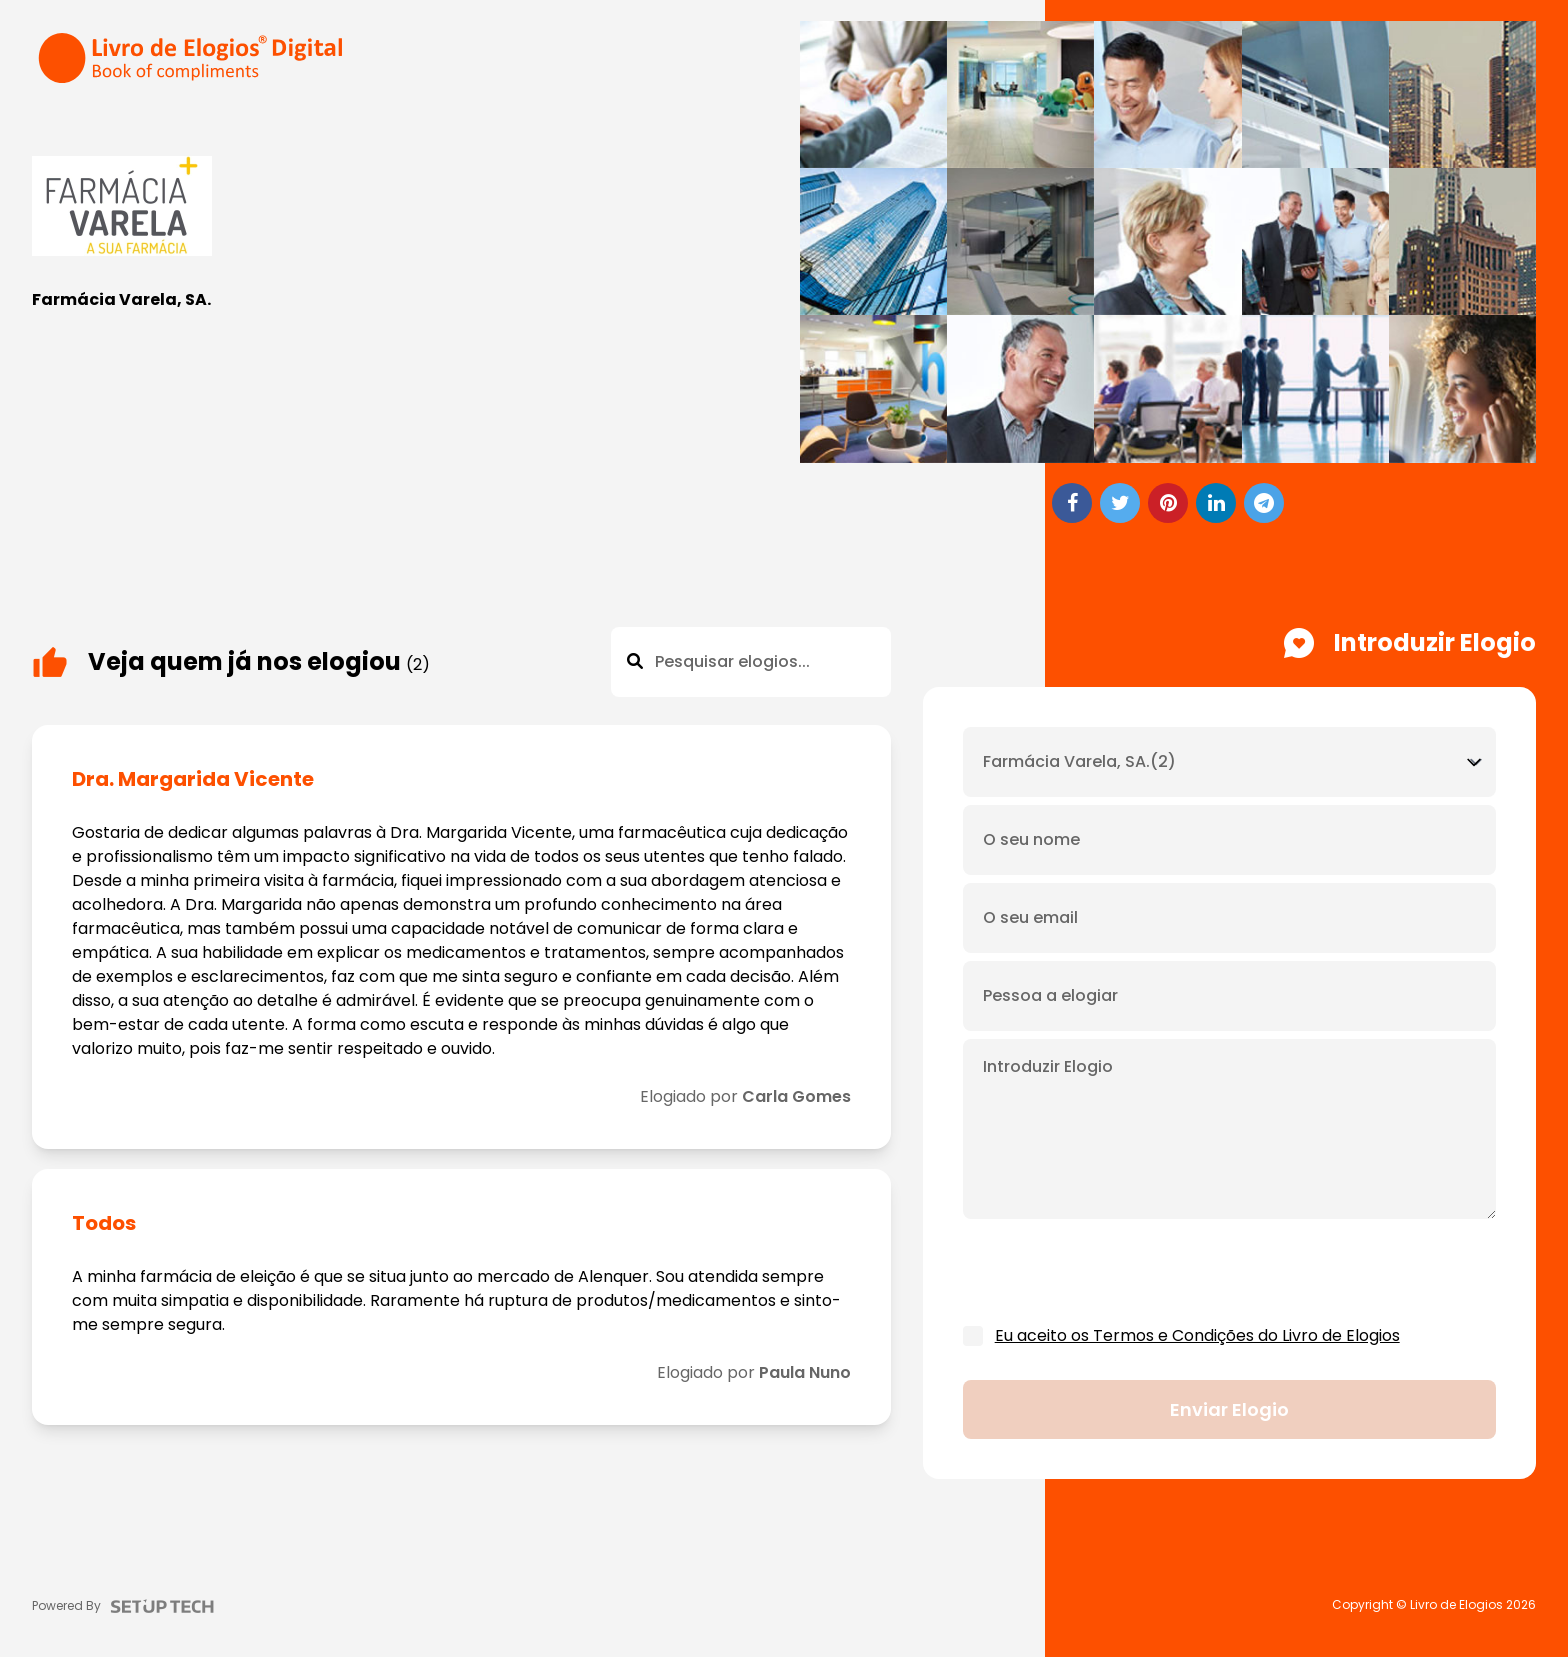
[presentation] (1115, 1273)
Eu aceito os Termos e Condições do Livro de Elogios (1197, 1335)
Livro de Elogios (1456, 1605)
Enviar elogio (1229, 1409)
